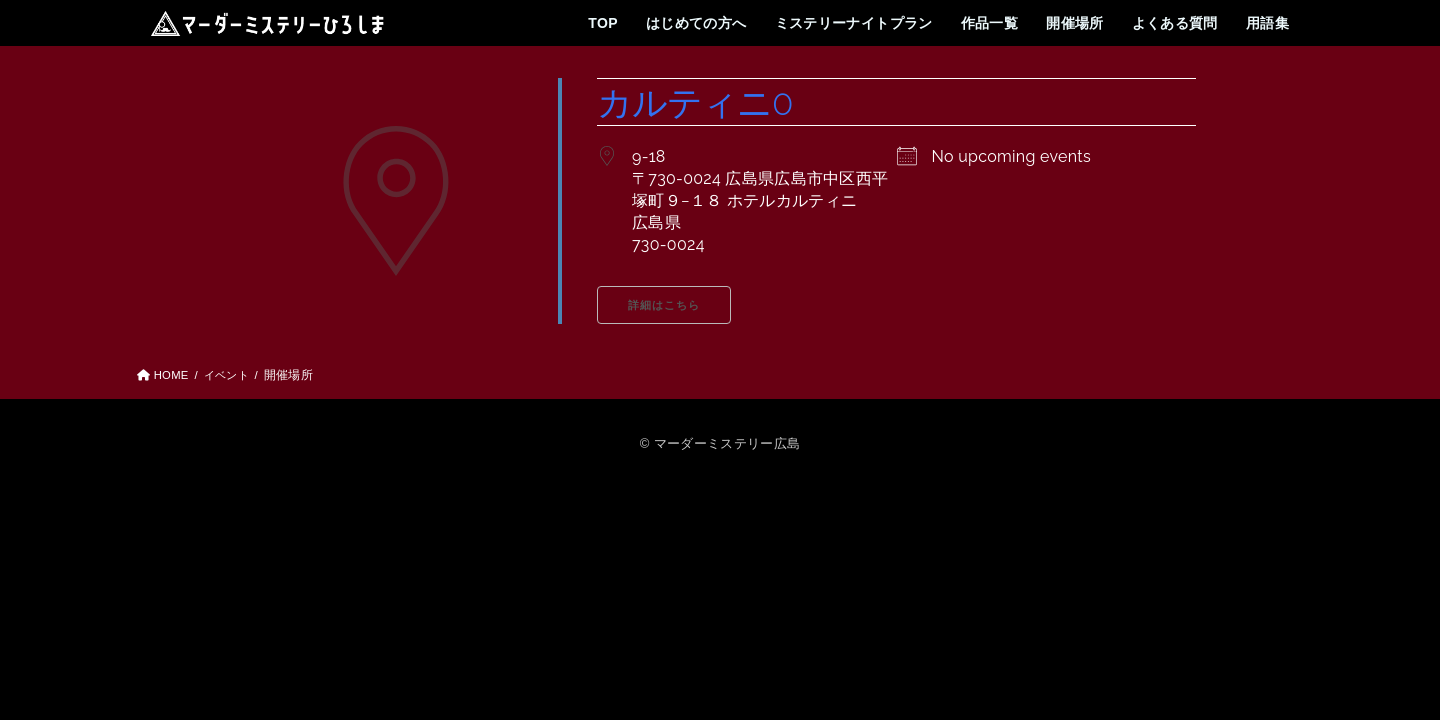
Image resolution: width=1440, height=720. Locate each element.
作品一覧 (989, 23)
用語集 (1267, 23)
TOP (602, 23)
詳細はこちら (664, 305)
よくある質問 (1174, 23)
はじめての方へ (695, 23)
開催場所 (1075, 23)
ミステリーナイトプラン (852, 23)
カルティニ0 (697, 102)
